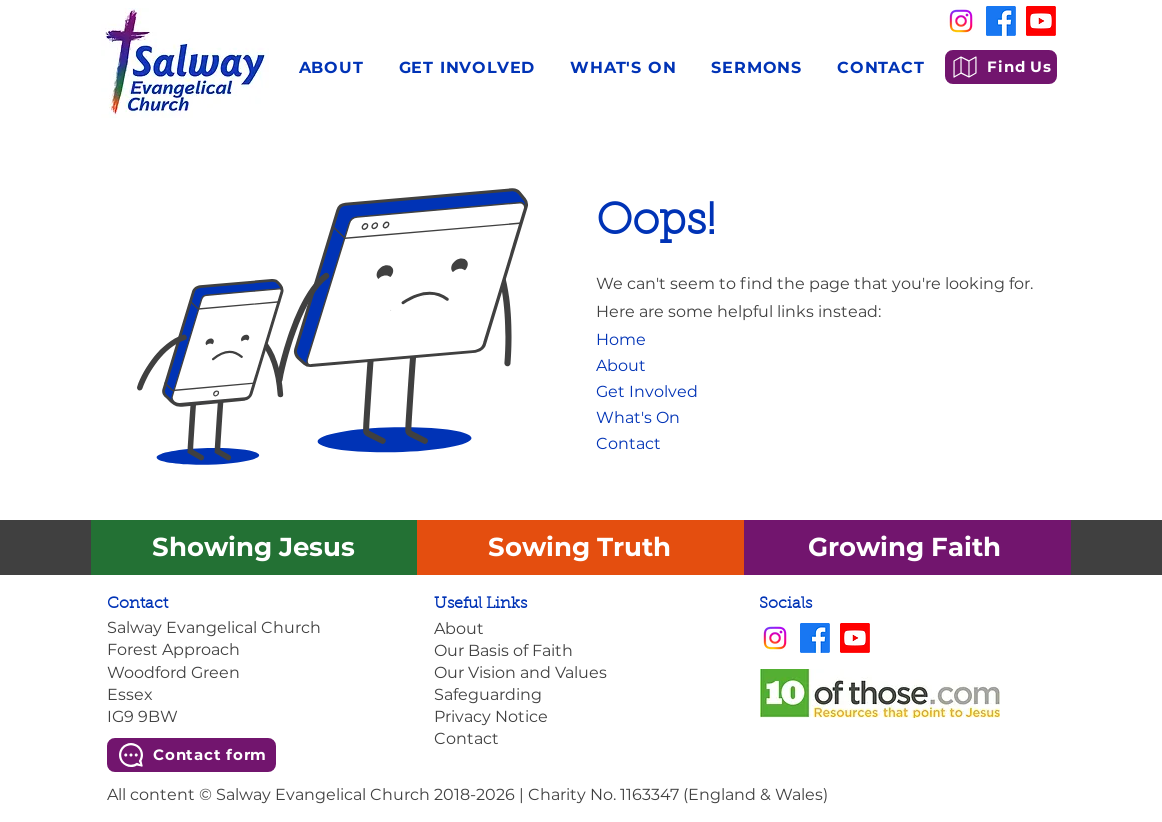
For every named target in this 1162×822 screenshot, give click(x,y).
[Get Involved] (651, 392)
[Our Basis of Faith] (580, 651)
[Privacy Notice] (580, 717)
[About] (642, 366)
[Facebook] (1001, 21)
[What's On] (651, 418)
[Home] (627, 340)
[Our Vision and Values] (580, 673)
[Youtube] (1041, 21)
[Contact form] (191, 755)
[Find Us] (1001, 67)
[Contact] (651, 444)
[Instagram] (961, 21)
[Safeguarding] (580, 695)
